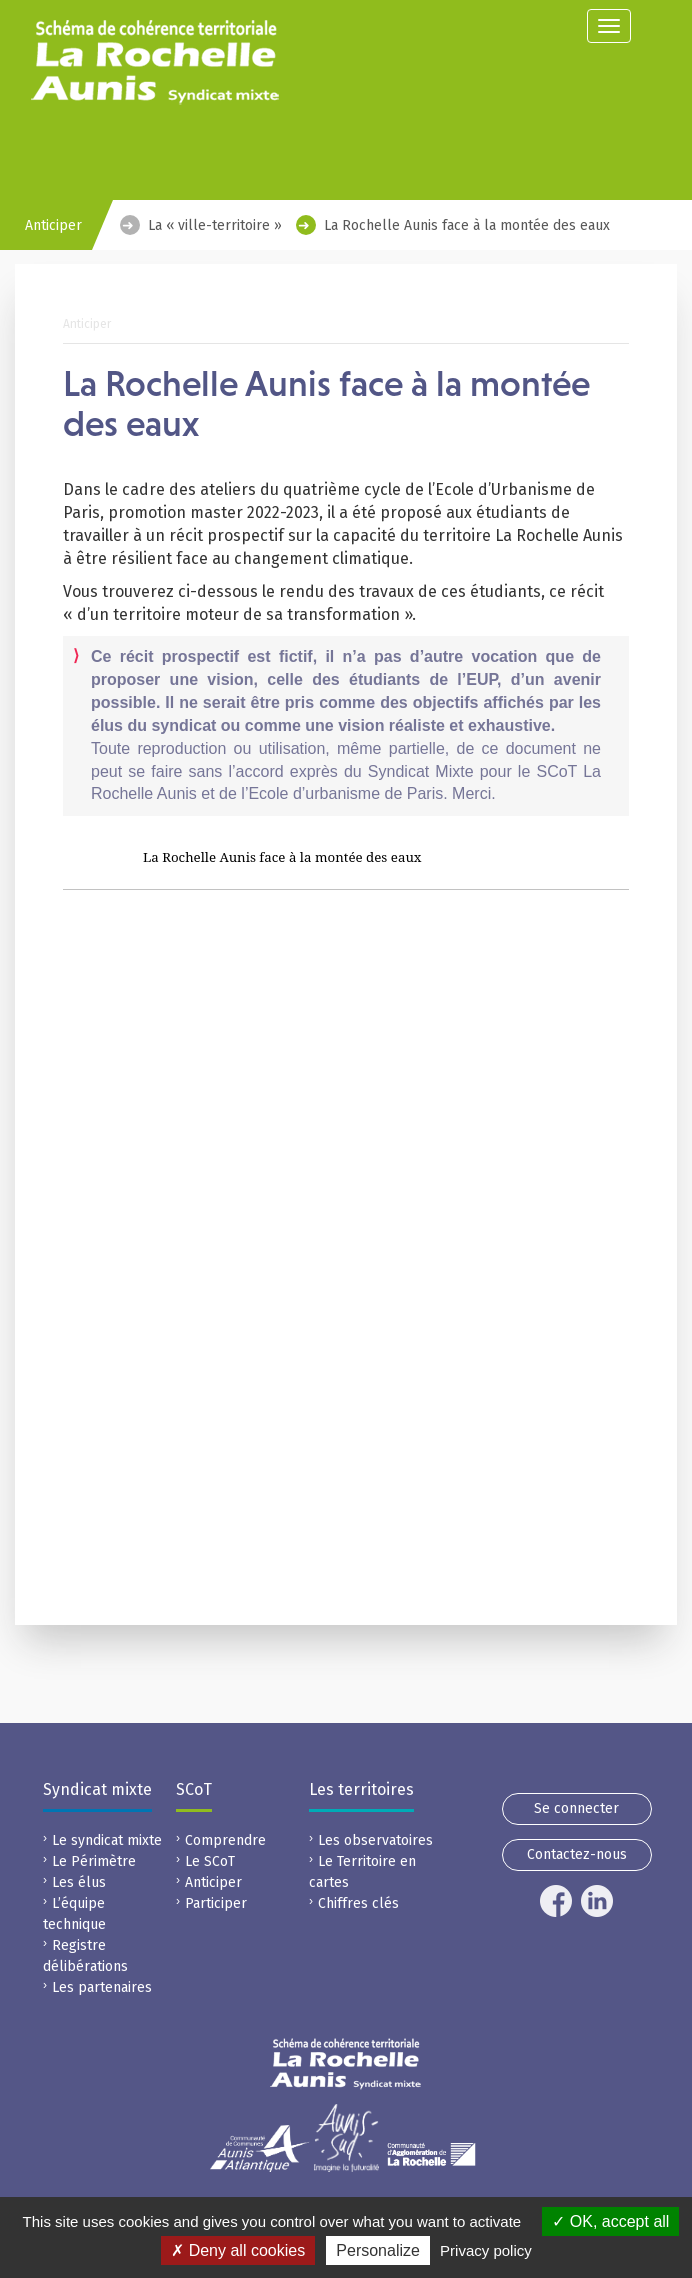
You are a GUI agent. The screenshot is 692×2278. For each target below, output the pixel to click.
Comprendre (225, 1840)
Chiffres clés (358, 1903)
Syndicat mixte (97, 1789)
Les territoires (361, 1789)
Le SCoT (210, 1861)
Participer (216, 1903)
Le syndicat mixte (107, 1840)
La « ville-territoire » (215, 225)
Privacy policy (486, 2250)
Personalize (378, 2250)
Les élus (79, 1882)
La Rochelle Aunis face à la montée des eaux (467, 225)
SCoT (194, 1789)
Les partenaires (102, 1987)
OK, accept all (610, 2221)
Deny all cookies (238, 2250)
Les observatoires (375, 1840)
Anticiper (213, 1882)
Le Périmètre (94, 1861)
